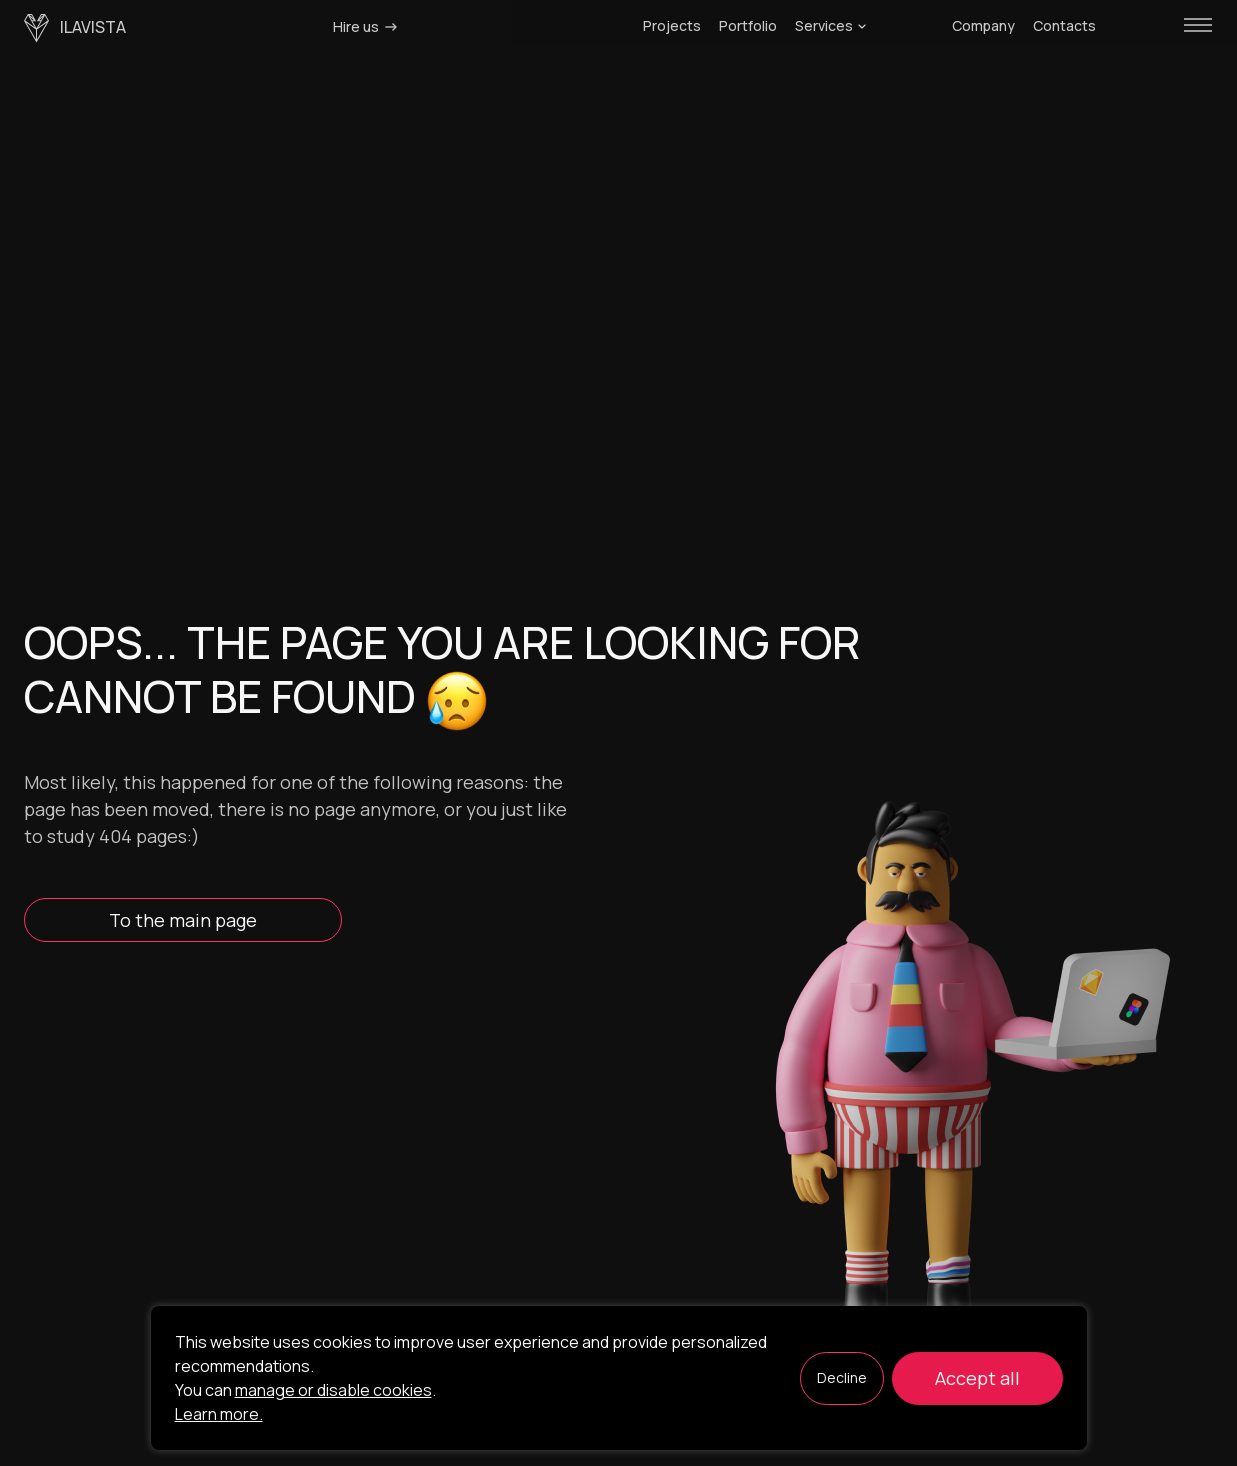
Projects (672, 26)
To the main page (183, 920)
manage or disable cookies (333, 1390)
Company (983, 26)
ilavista (75, 28)
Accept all (977, 1378)
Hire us (366, 26)
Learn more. (219, 1414)
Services (830, 26)
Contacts (1064, 26)
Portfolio (748, 26)
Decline (842, 1377)
